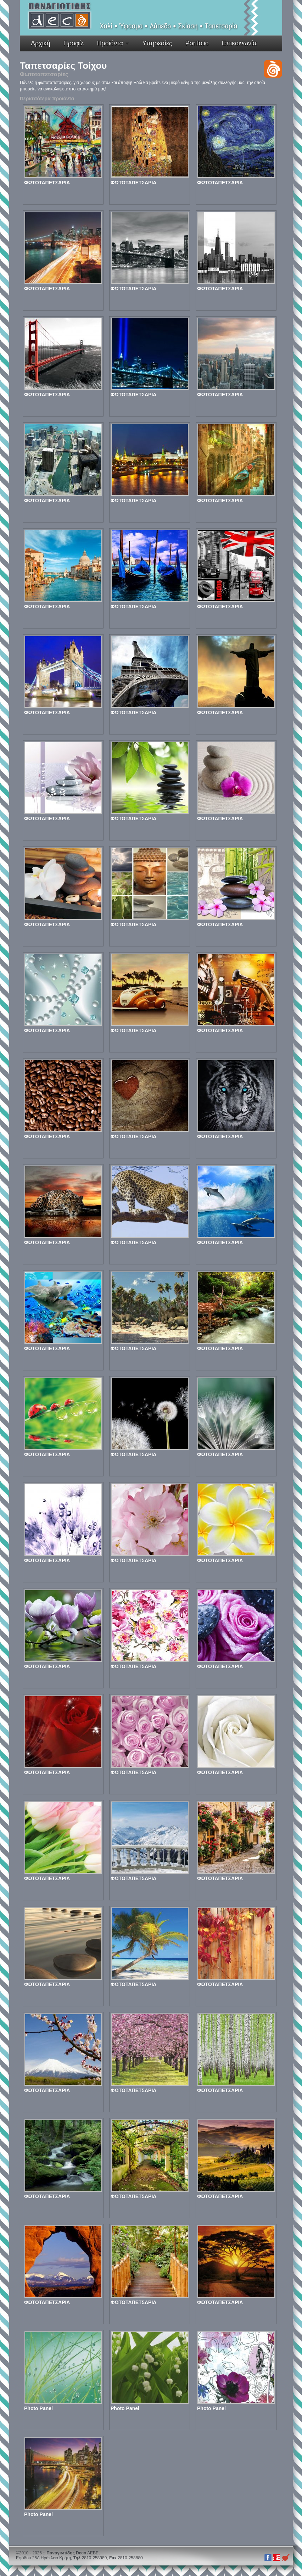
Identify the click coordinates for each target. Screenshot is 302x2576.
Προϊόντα (110, 43)
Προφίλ (73, 43)
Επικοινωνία (239, 43)
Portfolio (197, 43)
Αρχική (40, 43)
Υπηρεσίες (157, 43)
